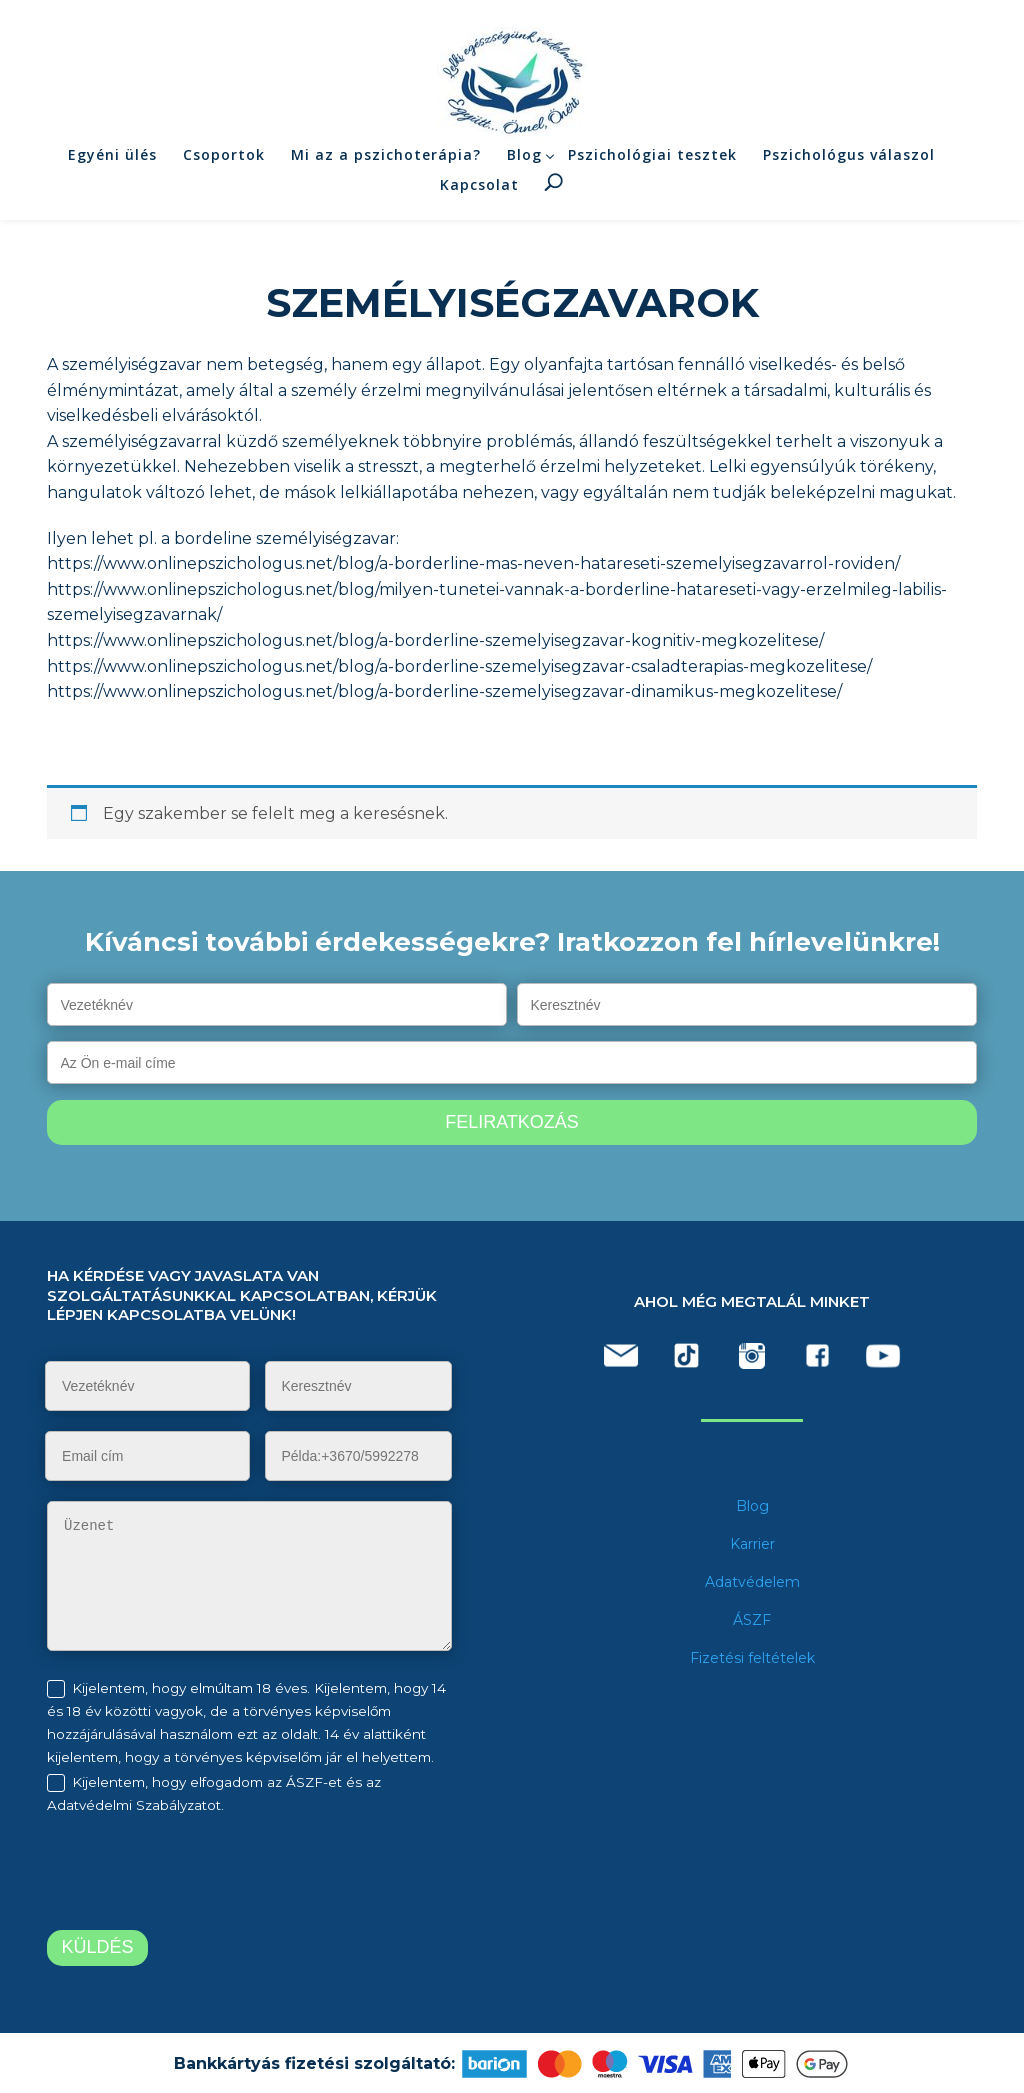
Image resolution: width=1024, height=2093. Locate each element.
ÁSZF (752, 1620)
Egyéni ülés (112, 166)
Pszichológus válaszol (849, 166)
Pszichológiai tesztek (652, 166)
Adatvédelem (752, 1582)
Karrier (752, 1544)
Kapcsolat (479, 197)
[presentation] (214, 1876)
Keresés (554, 195)
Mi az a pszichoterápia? (386, 166)
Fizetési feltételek (752, 1658)
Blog (524, 166)
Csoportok (224, 166)
